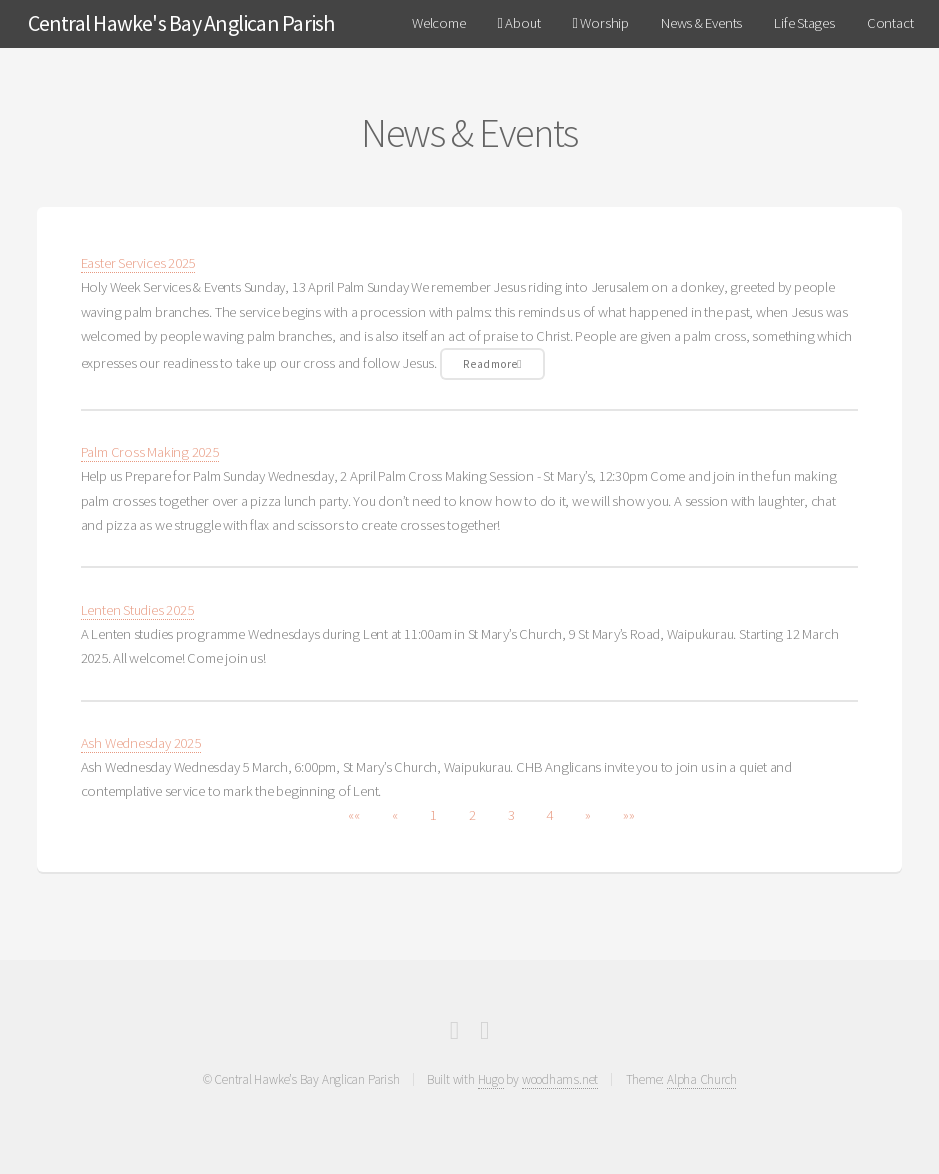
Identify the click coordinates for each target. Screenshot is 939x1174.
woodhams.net (560, 1079)
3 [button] (511, 815)
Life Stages (804, 23)
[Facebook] (454, 1034)
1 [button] (433, 815)
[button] (354, 815)
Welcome (438, 23)
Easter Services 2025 (138, 263)
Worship (600, 23)
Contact (890, 23)
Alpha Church (701, 1079)
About (519, 23)
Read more (492, 363)
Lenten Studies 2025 (137, 610)
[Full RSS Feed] (484, 1034)
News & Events (701, 23)
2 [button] (472, 815)
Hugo (491, 1079)
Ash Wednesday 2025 (141, 743)
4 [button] (549, 815)
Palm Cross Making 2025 (150, 452)
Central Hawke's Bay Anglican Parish (181, 23)
